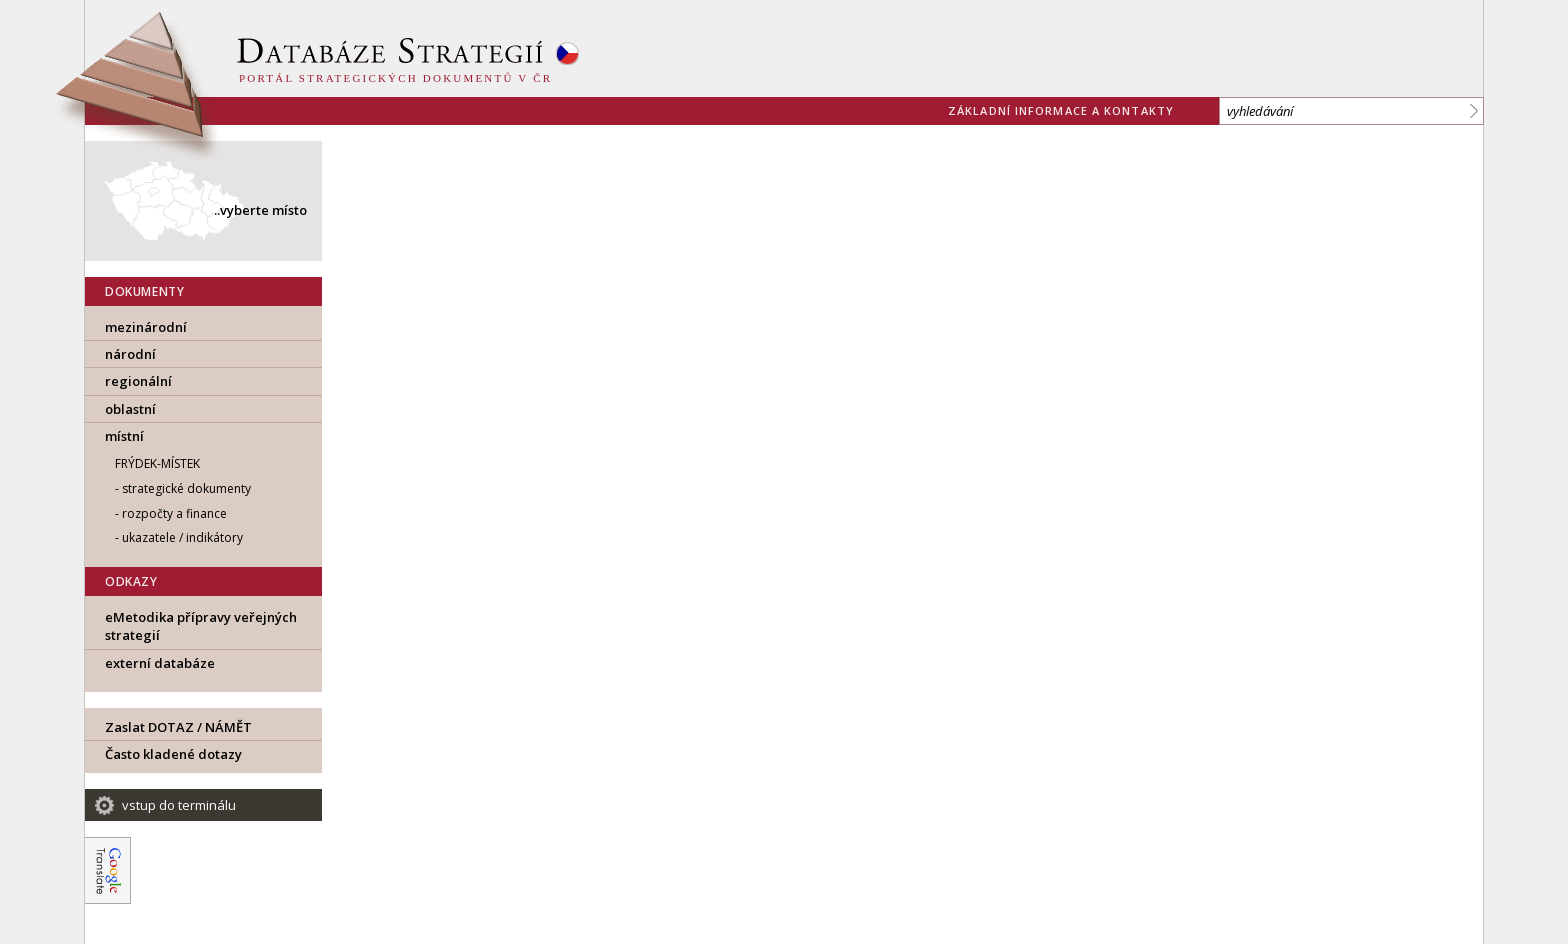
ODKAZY (131, 581)
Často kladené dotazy (173, 754)
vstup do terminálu (179, 805)
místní (124, 436)
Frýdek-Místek (157, 463)
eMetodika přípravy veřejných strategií (201, 626)
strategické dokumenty (186, 488)
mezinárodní (146, 327)
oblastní (130, 409)
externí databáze (160, 663)
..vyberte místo (260, 210)
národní (130, 354)
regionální (138, 381)
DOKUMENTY (144, 291)
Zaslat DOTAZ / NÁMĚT (178, 727)
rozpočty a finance (174, 513)
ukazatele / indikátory (182, 537)
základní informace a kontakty (1061, 110)
